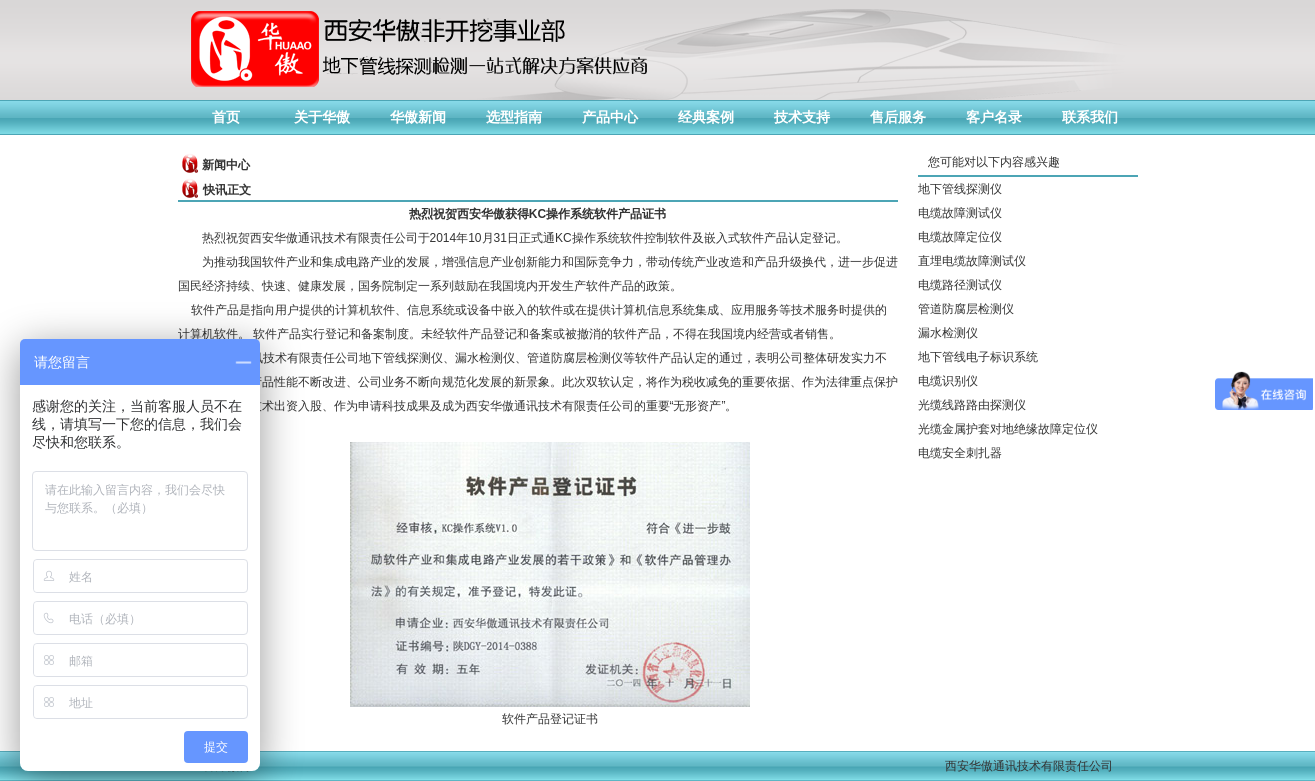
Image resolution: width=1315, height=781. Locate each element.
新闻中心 (226, 165)
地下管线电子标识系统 (978, 357)
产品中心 (610, 117)
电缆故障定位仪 (960, 237)
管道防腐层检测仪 (966, 309)
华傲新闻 (418, 117)
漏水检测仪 (948, 333)
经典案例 (706, 117)
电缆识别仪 (948, 381)
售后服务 (898, 117)
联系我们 (1090, 117)
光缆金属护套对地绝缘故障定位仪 (1008, 429)
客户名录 (994, 117)
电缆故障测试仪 (960, 213)
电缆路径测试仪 (960, 285)
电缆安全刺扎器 (960, 453)
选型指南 (514, 117)
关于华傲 (322, 117)
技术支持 (802, 117)
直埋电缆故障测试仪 (972, 261)
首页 (226, 117)
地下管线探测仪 (960, 189)
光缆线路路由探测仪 (972, 405)
